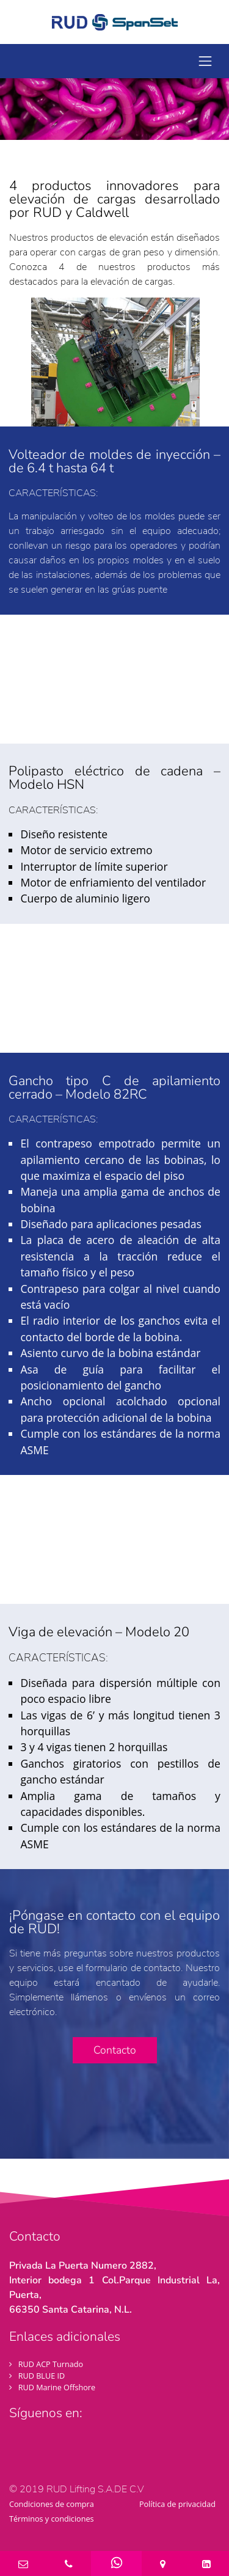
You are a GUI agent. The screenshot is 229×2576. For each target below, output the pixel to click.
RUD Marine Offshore (57, 2387)
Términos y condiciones (51, 2518)
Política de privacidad (177, 2503)
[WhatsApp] (116, 2562)
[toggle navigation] (205, 60)
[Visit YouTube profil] (63, 2447)
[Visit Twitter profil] (40, 2447)
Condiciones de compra (51, 2503)
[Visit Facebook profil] (17, 2447)
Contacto (114, 2050)
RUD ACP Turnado (50, 2363)
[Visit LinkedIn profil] (84, 2443)
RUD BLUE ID (41, 2375)
